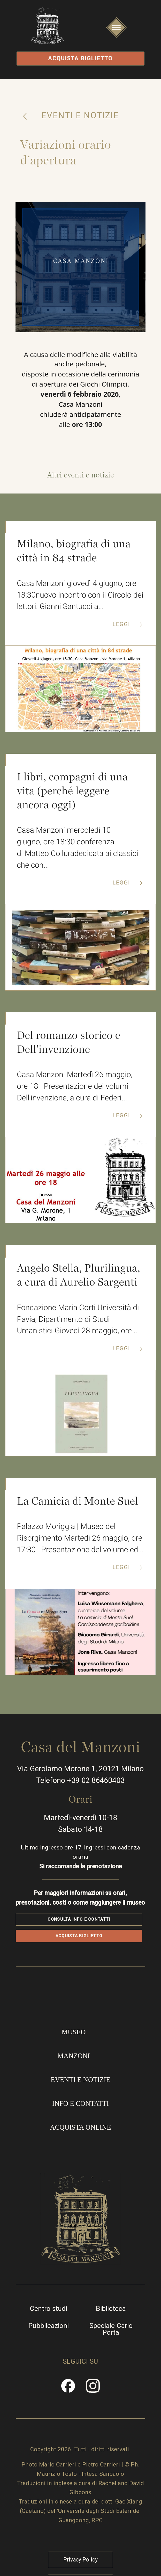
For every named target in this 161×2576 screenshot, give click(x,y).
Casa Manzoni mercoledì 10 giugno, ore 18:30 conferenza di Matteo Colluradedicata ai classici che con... (78, 854)
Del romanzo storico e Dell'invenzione (68, 1049)
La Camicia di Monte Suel (77, 1511)
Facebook (68, 2421)
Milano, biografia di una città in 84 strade (74, 555)
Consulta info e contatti (79, 1945)
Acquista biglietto (80, 59)
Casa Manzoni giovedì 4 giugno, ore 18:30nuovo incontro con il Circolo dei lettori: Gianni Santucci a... (80, 600)
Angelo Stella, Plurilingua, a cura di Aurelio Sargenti (78, 1283)
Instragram (93, 2421)
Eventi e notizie (80, 118)
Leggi (122, 629)
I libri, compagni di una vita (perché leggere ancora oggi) (72, 796)
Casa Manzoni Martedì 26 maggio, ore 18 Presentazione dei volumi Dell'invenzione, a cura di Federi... (75, 1094)
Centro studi (48, 2340)
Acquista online (80, 2156)
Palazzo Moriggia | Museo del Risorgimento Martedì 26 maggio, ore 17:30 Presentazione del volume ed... (79, 1554)
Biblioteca (112, 2340)
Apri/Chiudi (116, 36)
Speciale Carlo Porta (111, 2361)
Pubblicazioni (48, 2358)
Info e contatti (80, 2132)
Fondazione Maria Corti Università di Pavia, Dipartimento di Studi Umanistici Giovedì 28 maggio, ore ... (78, 1328)
